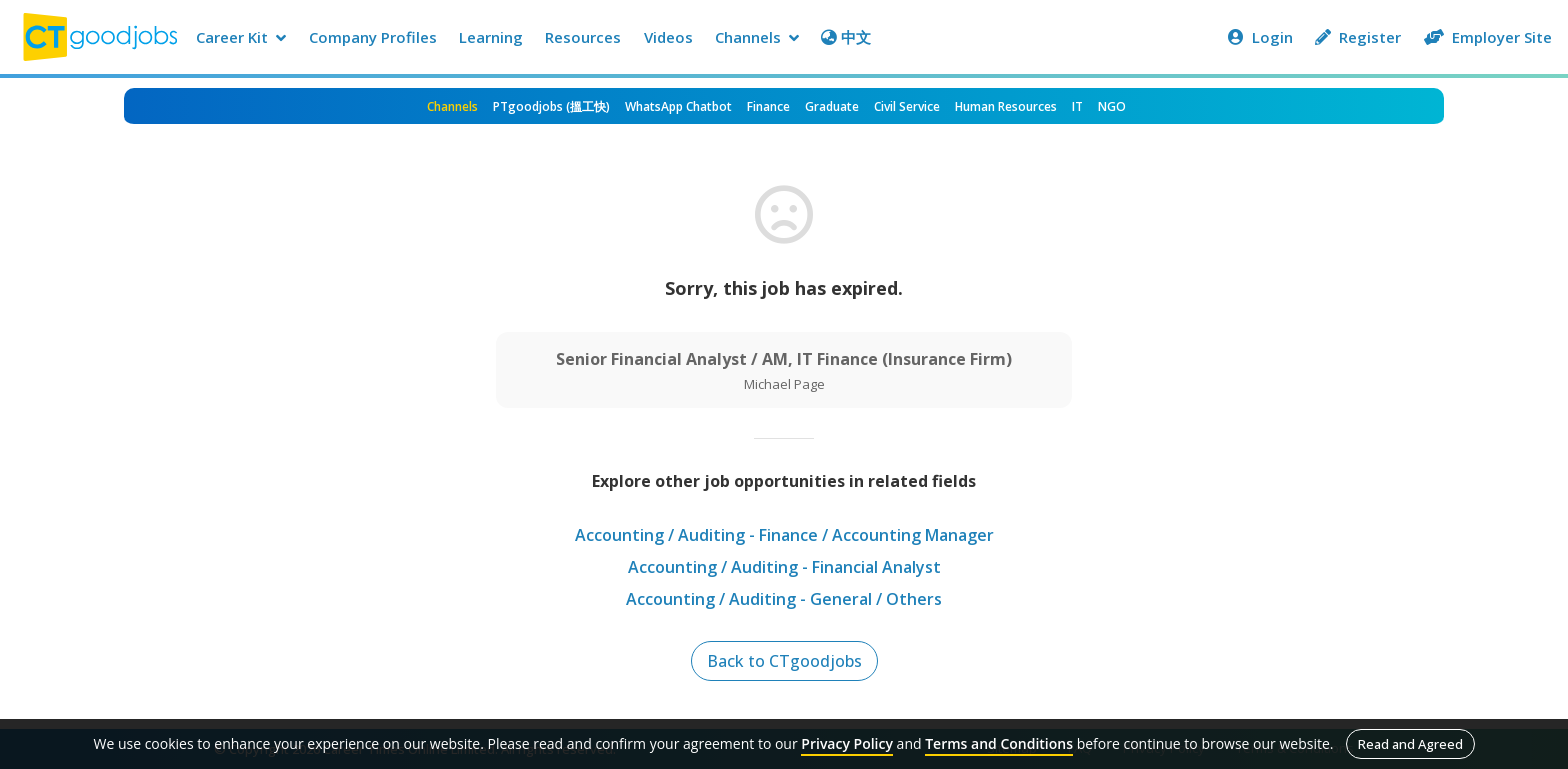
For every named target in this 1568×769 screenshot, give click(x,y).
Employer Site (1488, 37)
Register (1358, 37)
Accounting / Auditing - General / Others (784, 599)
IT (1077, 106)
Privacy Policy (847, 743)
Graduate (832, 106)
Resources (583, 37)
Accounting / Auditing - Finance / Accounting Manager (784, 535)
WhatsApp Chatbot (678, 106)
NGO (1112, 106)
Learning (491, 37)
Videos (668, 37)
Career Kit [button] (241, 37)
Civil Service (907, 106)
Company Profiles (373, 37)
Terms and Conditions (999, 743)
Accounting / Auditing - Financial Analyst (784, 567)
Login (1260, 37)
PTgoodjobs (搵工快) (551, 106)
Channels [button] (757, 37)
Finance (768, 106)
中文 (846, 37)
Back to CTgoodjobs (784, 661)
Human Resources (1006, 106)
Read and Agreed (1410, 744)
